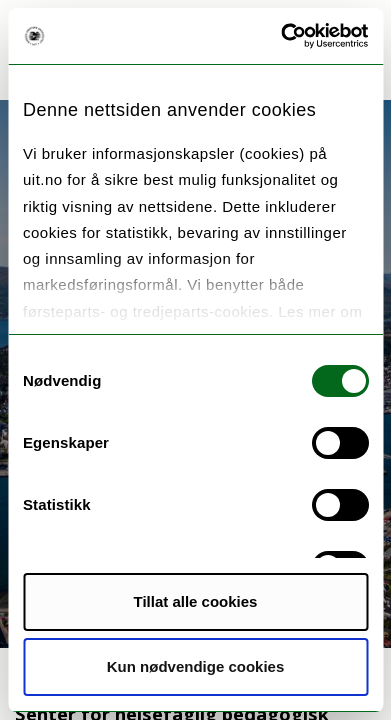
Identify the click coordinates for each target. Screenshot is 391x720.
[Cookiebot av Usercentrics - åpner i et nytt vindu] (281, 36)
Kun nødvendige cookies (196, 666)
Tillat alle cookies (196, 601)
